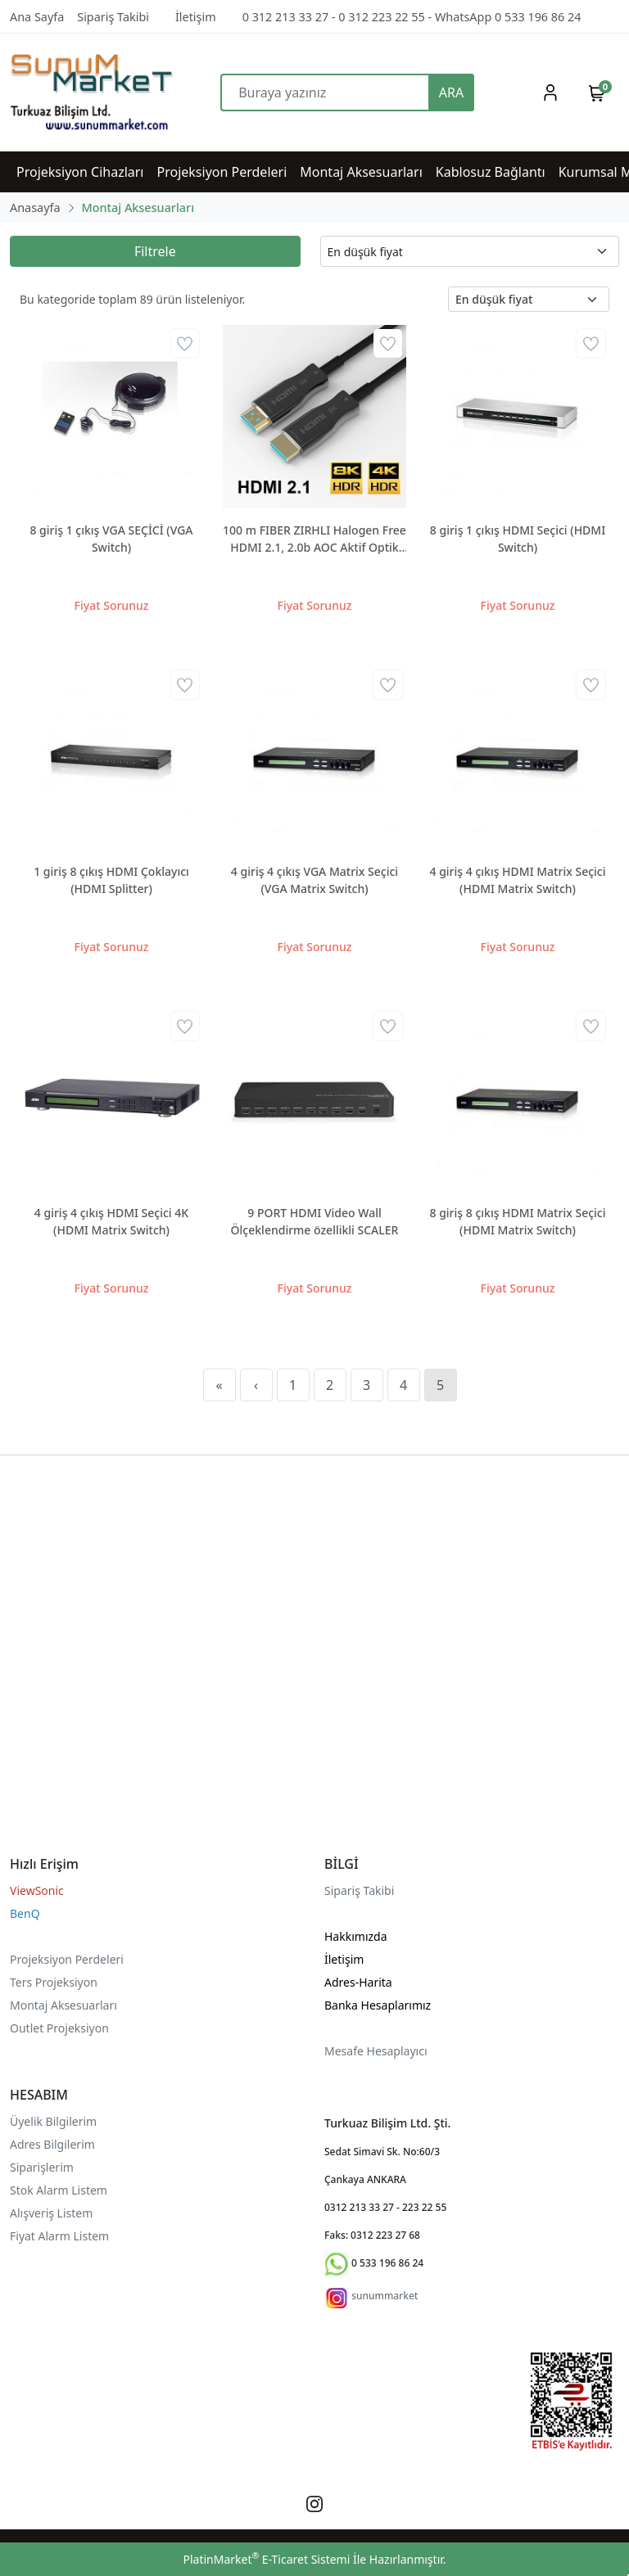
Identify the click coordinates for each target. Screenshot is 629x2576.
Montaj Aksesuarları (63, 2005)
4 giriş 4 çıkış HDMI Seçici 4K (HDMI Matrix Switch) (111, 1221)
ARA (451, 92)
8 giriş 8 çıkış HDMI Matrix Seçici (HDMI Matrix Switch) (518, 1221)
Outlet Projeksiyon (59, 2028)
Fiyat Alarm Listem (59, 2236)
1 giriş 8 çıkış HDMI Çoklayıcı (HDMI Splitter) (111, 880)
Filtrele (155, 251)
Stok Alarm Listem (58, 2190)
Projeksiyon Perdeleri (67, 1959)
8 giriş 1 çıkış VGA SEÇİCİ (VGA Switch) (110, 538)
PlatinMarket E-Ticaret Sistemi (266, 2559)
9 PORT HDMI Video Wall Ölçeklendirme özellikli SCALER (315, 1221)
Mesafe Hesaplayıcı (376, 2051)
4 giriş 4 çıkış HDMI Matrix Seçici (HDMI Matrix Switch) (518, 880)
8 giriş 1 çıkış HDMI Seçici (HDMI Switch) (517, 538)
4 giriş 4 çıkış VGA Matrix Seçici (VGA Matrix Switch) (314, 880)
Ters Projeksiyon (53, 1982)
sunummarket (384, 2296)
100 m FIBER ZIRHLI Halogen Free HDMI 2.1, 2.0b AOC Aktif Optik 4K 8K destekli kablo (314, 539)
